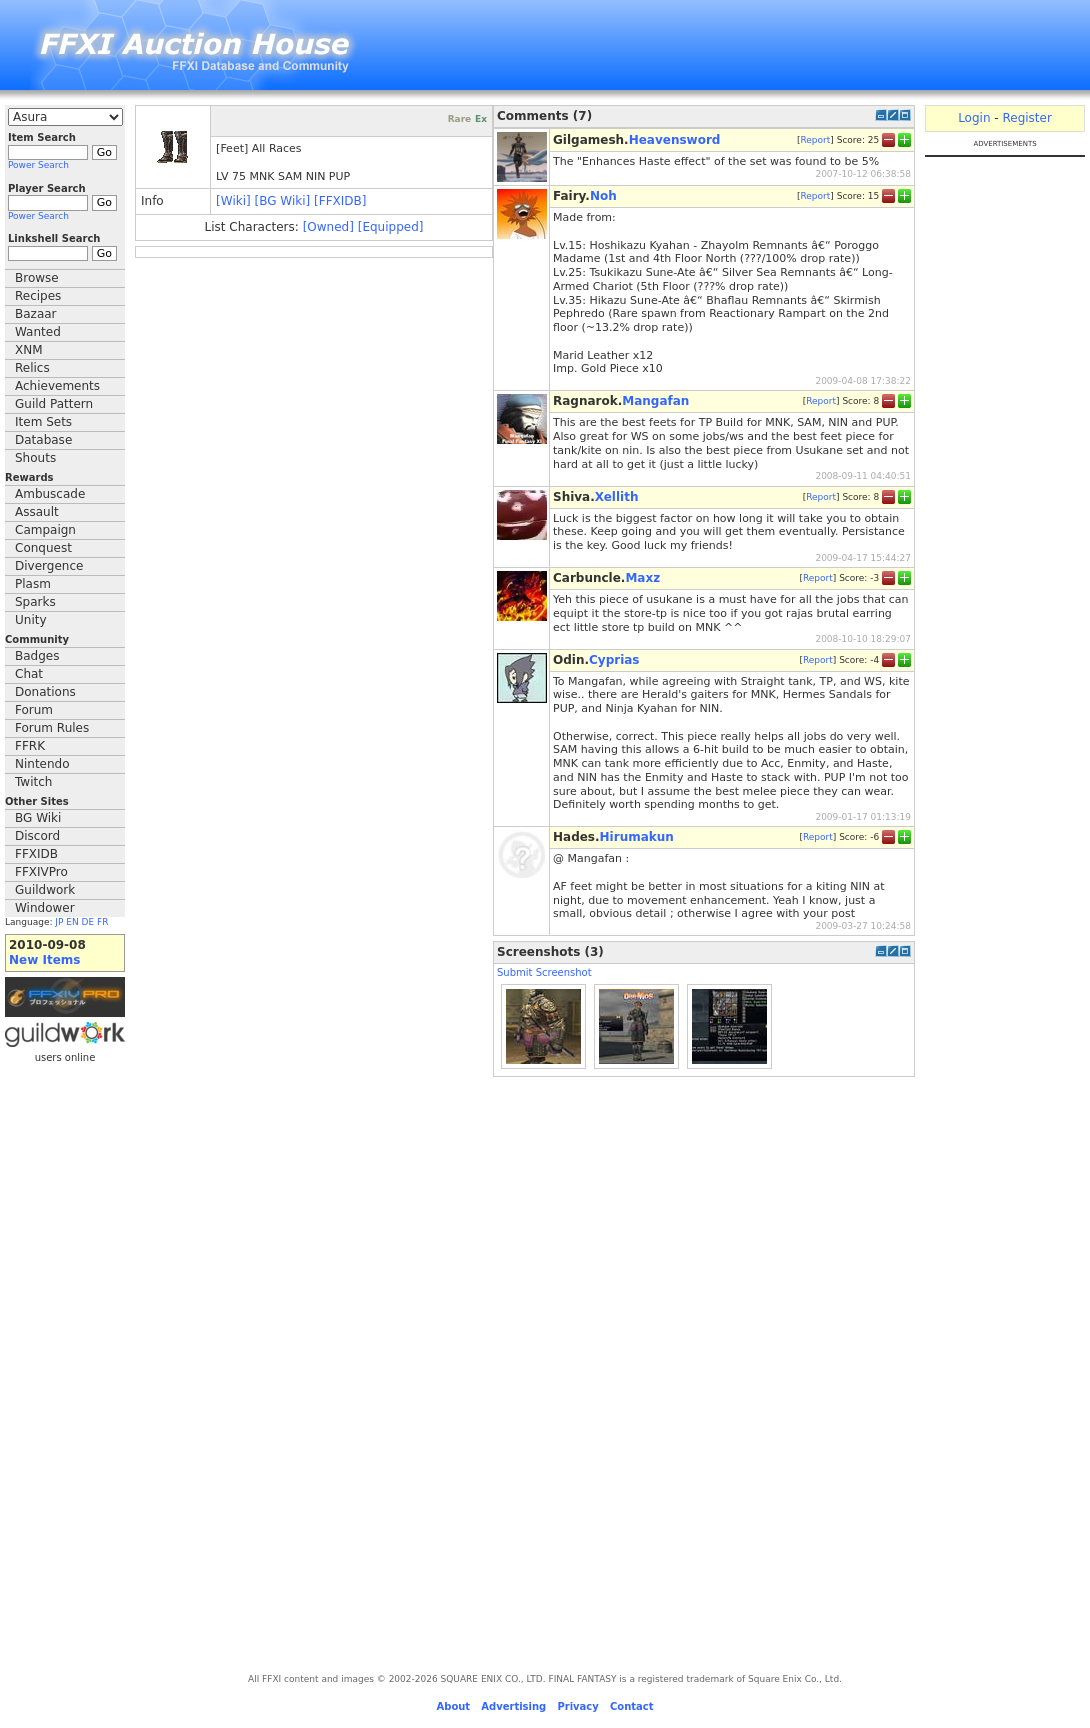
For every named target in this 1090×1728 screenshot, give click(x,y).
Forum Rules (52, 728)
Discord (37, 836)
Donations (45, 692)
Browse (37, 278)
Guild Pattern (54, 404)
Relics (32, 368)
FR (102, 922)
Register (1026, 118)
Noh (603, 196)
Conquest (43, 548)
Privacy (577, 1706)
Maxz (642, 578)
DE (88, 922)
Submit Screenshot (544, 972)
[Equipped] (391, 227)
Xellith (617, 497)
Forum (34, 710)
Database (43, 440)
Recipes (38, 296)
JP (59, 922)
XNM (29, 350)
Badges (37, 656)
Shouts (35, 458)
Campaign (45, 530)
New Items (44, 960)
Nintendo (42, 764)
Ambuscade (50, 494)
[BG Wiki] (283, 201)
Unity (31, 620)
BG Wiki (38, 818)
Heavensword (675, 140)
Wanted (38, 332)
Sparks (35, 602)
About (453, 1706)
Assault (37, 512)
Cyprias (614, 660)
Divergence (49, 566)
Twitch (33, 782)
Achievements (57, 386)
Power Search (38, 165)
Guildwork (45, 890)
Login (974, 118)
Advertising (513, 1706)
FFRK (30, 746)
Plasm (33, 584)
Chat (29, 674)
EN (72, 922)
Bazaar (36, 314)
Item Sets (43, 422)
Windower (45, 908)
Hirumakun (637, 837)
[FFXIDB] (340, 201)
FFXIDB (36, 854)
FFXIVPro (41, 872)
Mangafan (655, 401)
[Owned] (328, 227)
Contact (632, 1706)
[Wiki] (233, 201)
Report (815, 139)
